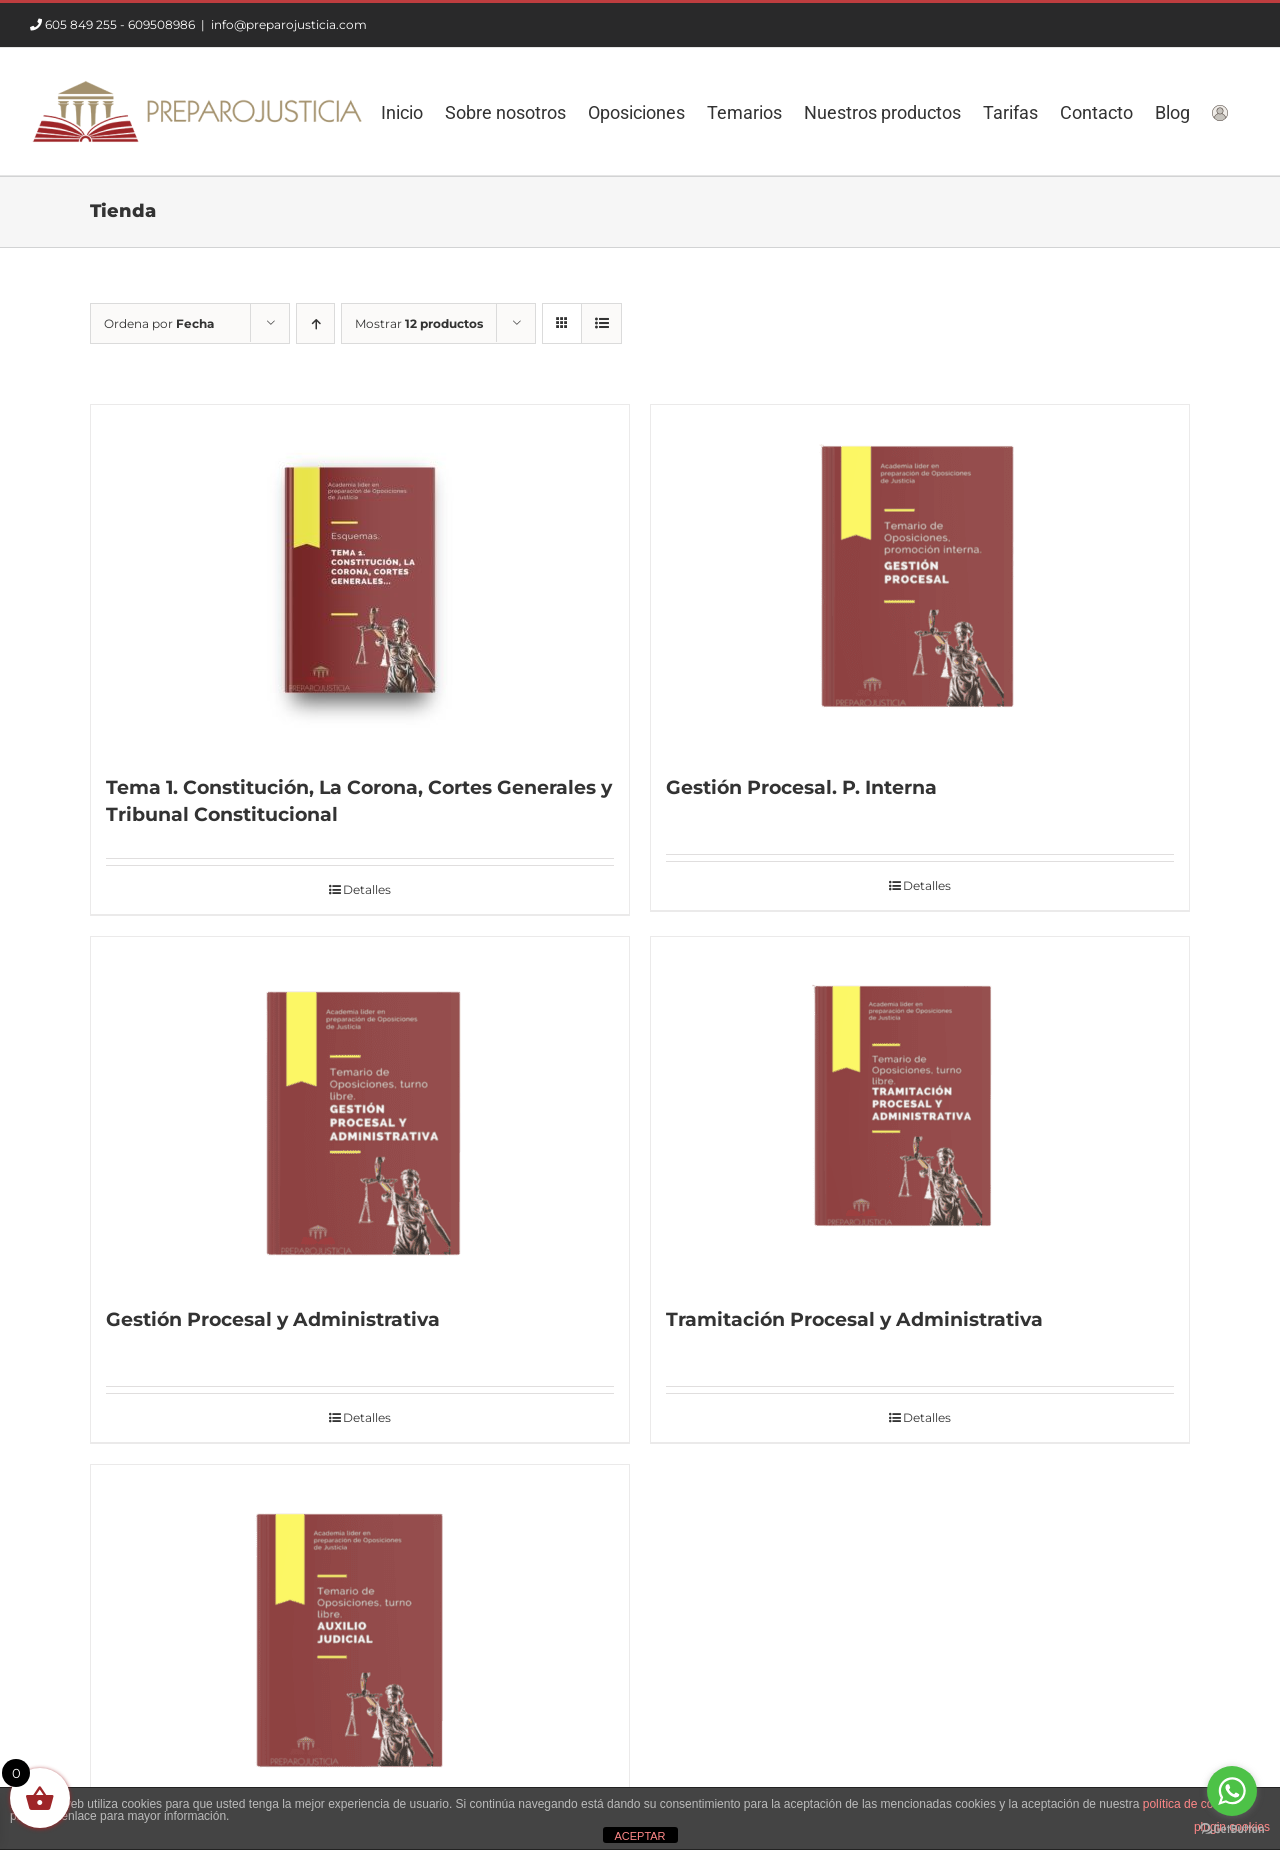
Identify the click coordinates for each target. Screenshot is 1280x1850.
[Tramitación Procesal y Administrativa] (920, 1112)
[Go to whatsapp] (1232, 1791)
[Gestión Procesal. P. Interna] (920, 580)
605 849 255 (81, 24)
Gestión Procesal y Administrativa (273, 1319)
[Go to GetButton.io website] (1232, 1829)
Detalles (367, 889)
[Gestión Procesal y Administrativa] (360, 1112)
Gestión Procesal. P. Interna (801, 787)
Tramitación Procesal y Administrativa (854, 1319)
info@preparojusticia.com (289, 24)
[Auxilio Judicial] (360, 1640)
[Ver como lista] (601, 323)
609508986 (161, 24)
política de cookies (1192, 1804)
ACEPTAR (639, 1836)
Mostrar (419, 323)
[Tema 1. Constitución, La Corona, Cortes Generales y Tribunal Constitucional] (360, 580)
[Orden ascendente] (315, 323)
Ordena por (159, 323)
